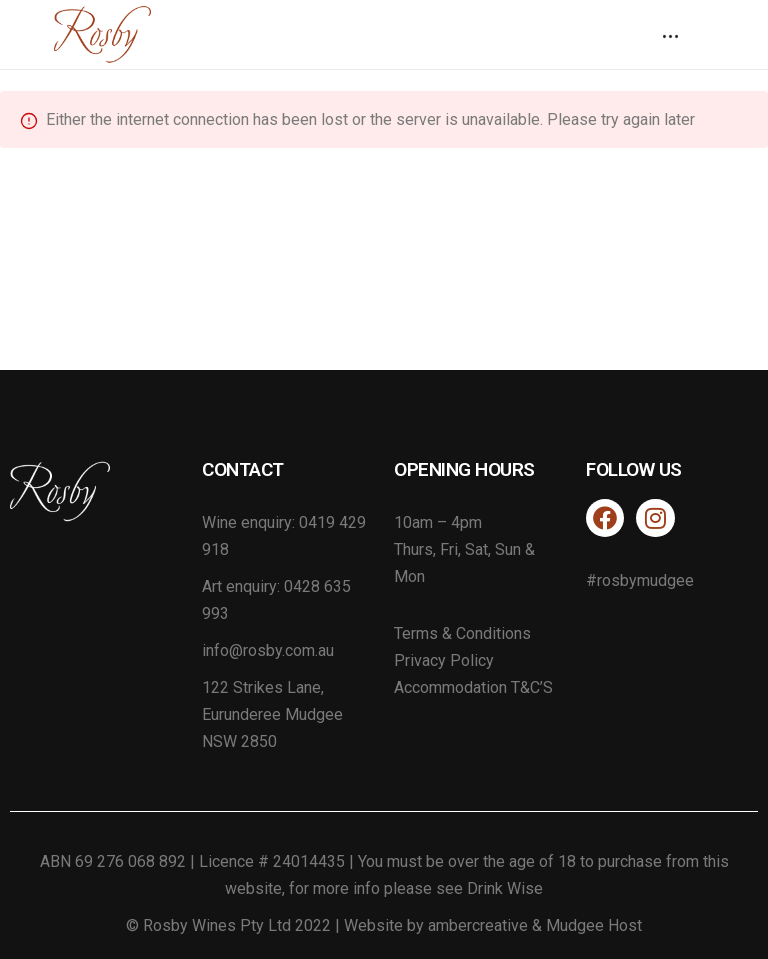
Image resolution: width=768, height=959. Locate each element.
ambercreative (478, 925)
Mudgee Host (594, 925)
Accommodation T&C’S (473, 687)
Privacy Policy (444, 660)
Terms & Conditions (462, 633)
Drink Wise (505, 888)
